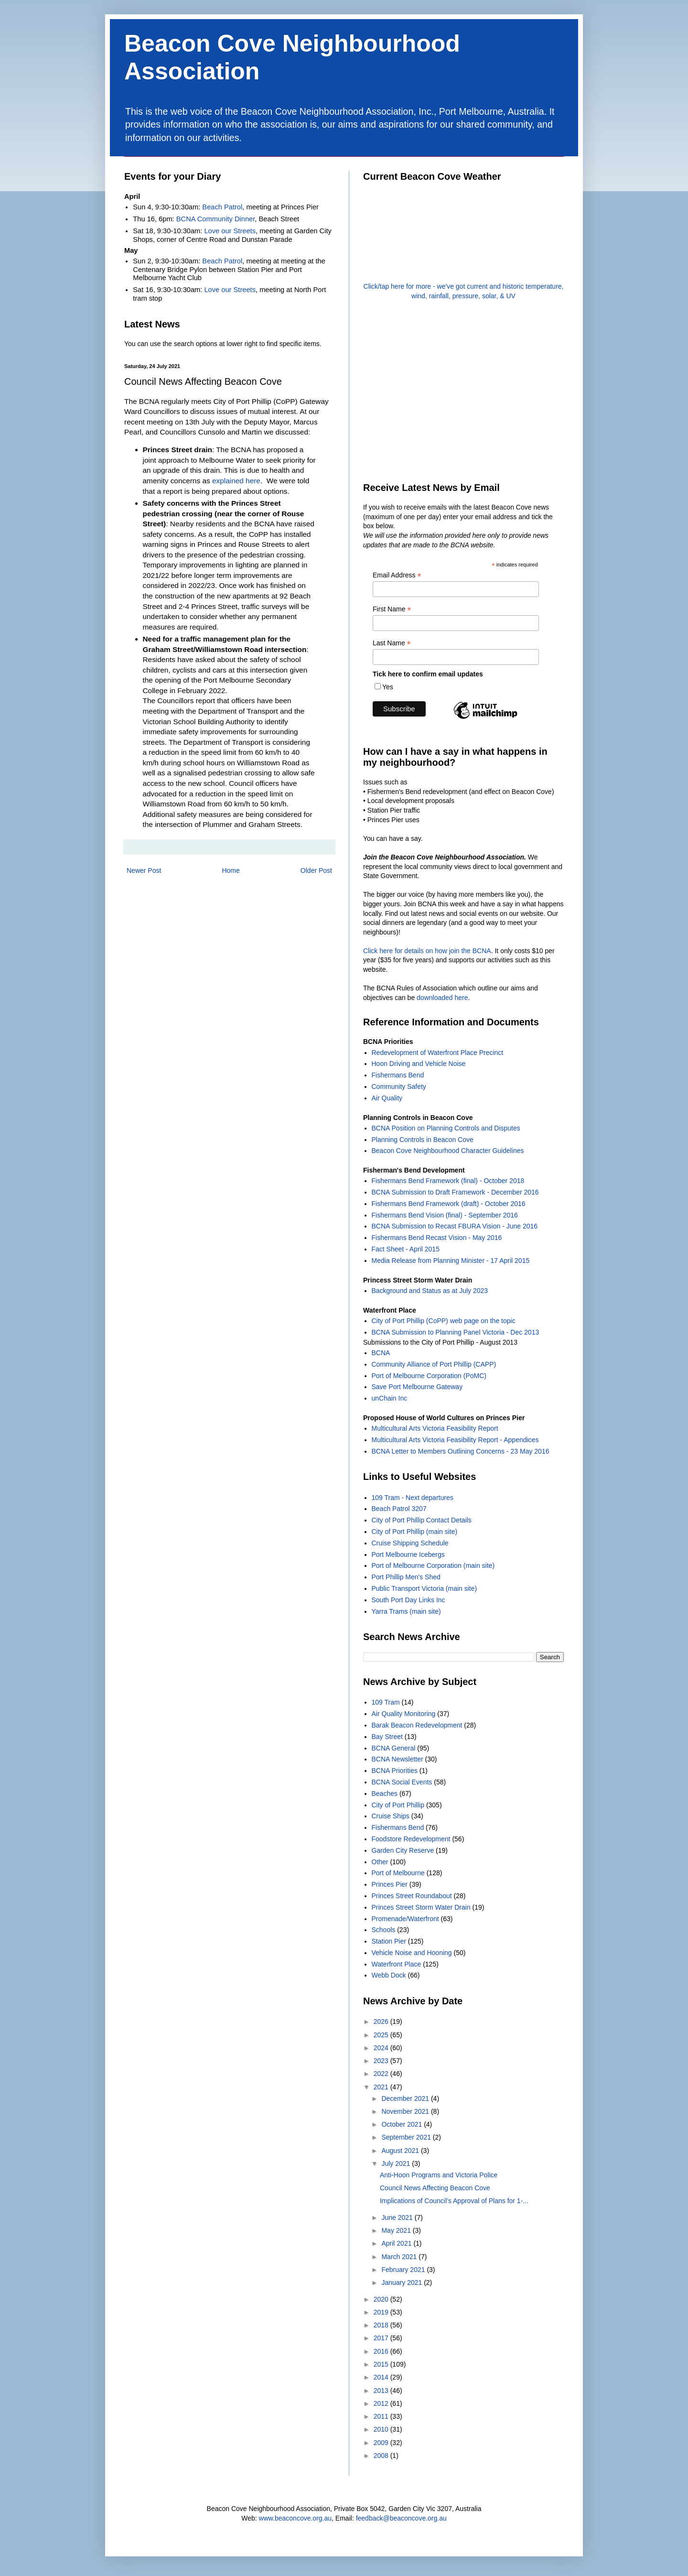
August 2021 (401, 2150)
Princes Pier (390, 1884)
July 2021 (396, 2163)
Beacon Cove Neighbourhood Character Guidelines (448, 1150)
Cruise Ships (390, 1816)
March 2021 (400, 2257)
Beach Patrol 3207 (399, 1508)
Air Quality (387, 1098)
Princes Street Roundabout (412, 1896)
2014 (382, 2377)
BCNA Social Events (402, 1782)
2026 (382, 2021)
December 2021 (406, 2098)
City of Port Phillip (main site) (415, 1531)
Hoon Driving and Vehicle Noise (419, 1063)
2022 (382, 2073)
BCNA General (394, 1748)
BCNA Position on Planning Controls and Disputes (446, 1128)
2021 (382, 2087)
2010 (382, 2429)
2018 (382, 2325)
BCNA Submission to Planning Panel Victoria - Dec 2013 (455, 1332)
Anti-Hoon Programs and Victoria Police (438, 2175)
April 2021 (397, 2243)
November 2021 (406, 2111)
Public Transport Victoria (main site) (424, 1588)
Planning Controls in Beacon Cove (422, 1139)
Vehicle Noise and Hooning (412, 1952)
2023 (382, 2061)
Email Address (397, 575)
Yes (387, 687)
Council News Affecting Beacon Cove (435, 2188)
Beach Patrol (222, 207)
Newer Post (144, 870)
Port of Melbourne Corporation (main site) (433, 1565)
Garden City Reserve (403, 1850)
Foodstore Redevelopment (411, 1839)
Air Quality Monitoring (404, 1713)
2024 (382, 2048)
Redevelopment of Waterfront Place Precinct (438, 1052)
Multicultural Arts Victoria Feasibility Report (435, 1428)
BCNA (381, 1353)
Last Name (392, 643)
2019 (382, 2312)
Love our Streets (230, 231)
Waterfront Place (396, 1964)
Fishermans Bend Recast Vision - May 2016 (437, 1237)
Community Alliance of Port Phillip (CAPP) (434, 1364)
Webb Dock (389, 1975)
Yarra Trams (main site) (406, 1611)
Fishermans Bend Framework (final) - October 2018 (448, 1181)
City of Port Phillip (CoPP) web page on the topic (444, 1321)
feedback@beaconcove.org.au (401, 2518)
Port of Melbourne (398, 1873)
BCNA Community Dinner (215, 219)
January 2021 (402, 2282)
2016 (382, 2351)
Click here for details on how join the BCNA (427, 951)
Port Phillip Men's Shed (406, 1577)
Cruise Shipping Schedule (410, 1543)
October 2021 (402, 2124)
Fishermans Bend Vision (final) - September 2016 (445, 1215)
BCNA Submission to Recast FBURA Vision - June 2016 (455, 1226)
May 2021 (396, 2230)
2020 (382, 2299)
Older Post (316, 870)
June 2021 (397, 2217)
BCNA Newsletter (397, 1759)
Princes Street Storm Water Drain (421, 1907)
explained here (236, 481)
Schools (384, 1930)
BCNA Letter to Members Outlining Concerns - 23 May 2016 (460, 1451)
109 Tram (386, 1702)
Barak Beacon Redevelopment (417, 1725)
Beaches (385, 1793)
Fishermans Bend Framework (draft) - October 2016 (449, 1203)
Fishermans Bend (398, 1075)
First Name (392, 609)
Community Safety (399, 1086)
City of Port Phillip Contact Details (422, 1520)
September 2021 (406, 2137)
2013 (382, 2390)
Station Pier (389, 1941)
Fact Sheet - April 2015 (406, 1249)
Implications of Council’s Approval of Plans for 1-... (454, 2201)
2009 (382, 2442)
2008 (382, 2455)
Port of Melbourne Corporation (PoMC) (429, 1376)
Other (380, 1862)
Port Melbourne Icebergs (408, 1554)
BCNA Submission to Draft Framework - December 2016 (455, 1192)
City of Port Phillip (398, 1805)
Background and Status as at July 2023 (430, 1290)
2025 (382, 2035)
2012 (382, 2403)
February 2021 (404, 2269)
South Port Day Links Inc (408, 1600)
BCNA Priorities (395, 1770)
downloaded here (442, 997)
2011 (382, 2416)
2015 (382, 2364)
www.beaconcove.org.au (295, 2518)
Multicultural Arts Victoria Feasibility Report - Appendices (455, 1440)
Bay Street (387, 1736)
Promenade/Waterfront (405, 1919)
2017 (382, 2338)
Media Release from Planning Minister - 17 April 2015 (451, 1260)
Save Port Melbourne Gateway (417, 1387)
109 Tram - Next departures (412, 1497)
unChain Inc (390, 1398)
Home (230, 870)
